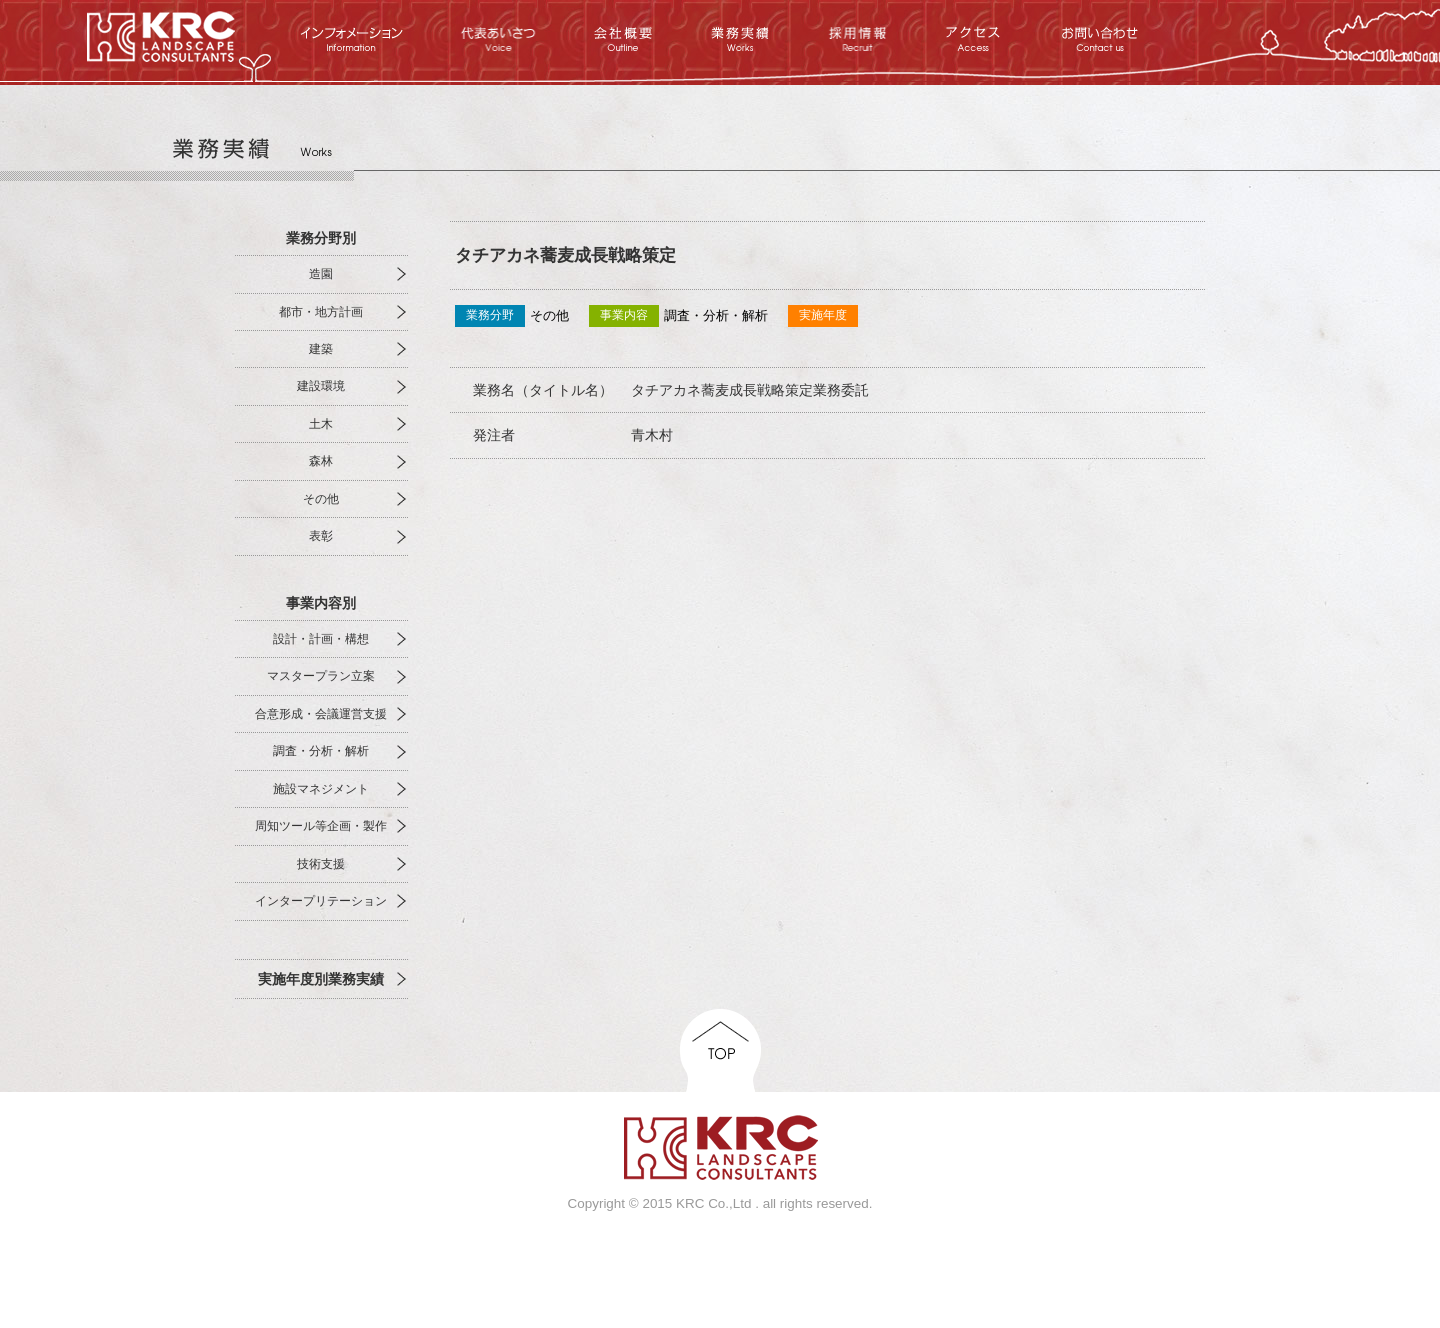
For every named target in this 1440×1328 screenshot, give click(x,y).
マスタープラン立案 (321, 676)
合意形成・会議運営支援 (321, 714)
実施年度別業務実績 (321, 979)
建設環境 (321, 386)
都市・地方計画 (321, 312)
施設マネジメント (321, 789)
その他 (321, 499)
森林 (321, 461)
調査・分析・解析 (321, 751)
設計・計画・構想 (321, 639)
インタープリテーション (321, 901)
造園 (321, 274)
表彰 (321, 536)
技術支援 (321, 864)
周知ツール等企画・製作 (321, 826)
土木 (321, 424)
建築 (321, 349)
